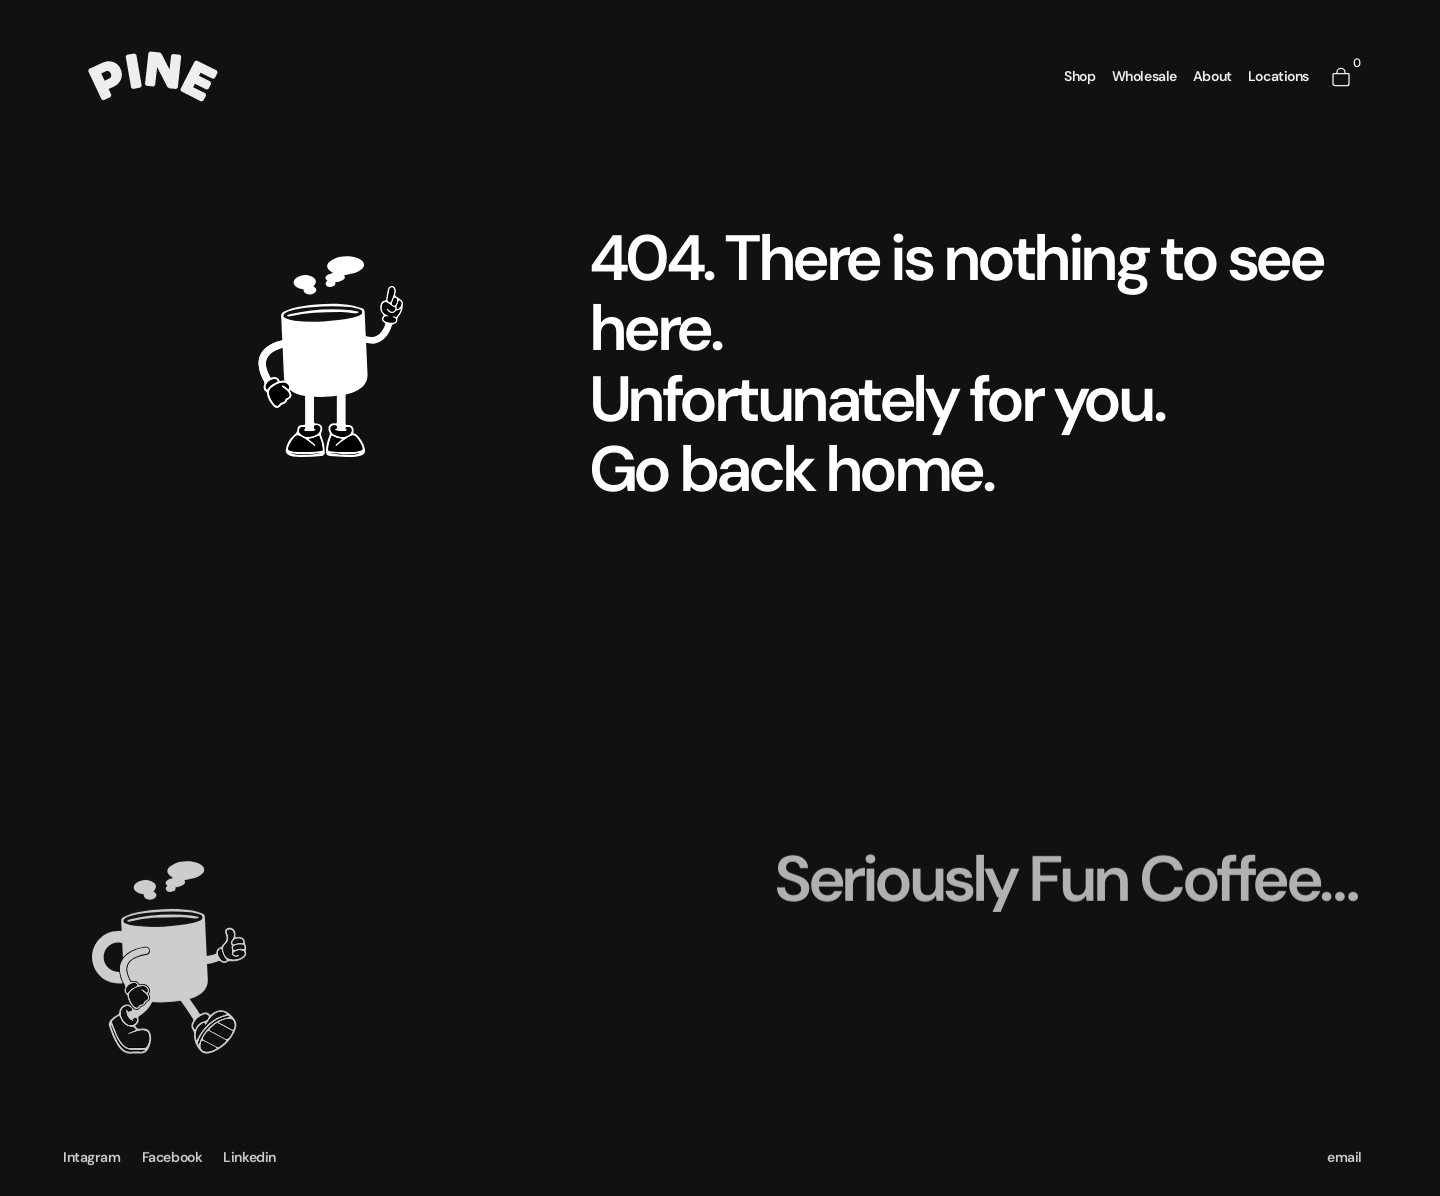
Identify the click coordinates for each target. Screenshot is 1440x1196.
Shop (1079, 75)
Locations (1278, 75)
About (1212, 75)
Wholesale (1144, 75)
